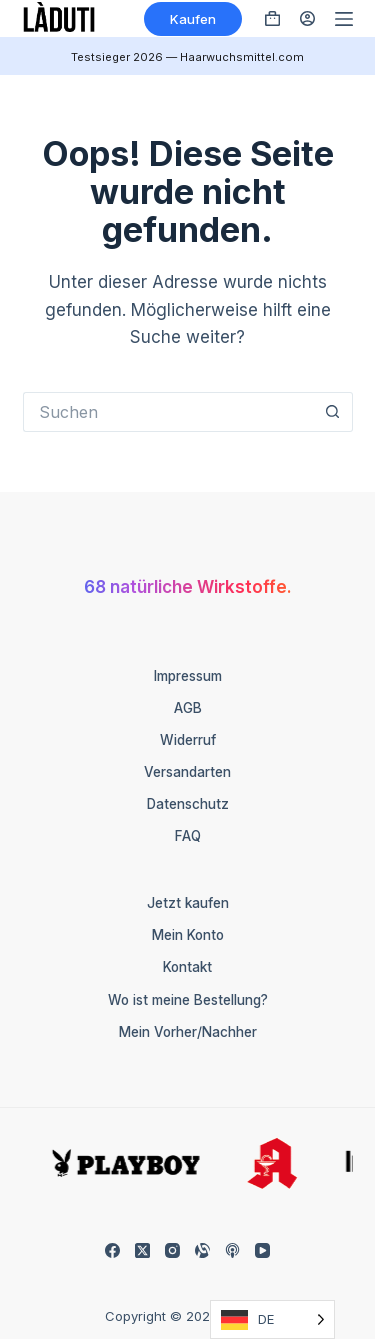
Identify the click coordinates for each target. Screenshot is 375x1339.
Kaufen (193, 19)
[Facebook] (112, 1250)
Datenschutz (188, 804)
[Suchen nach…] (168, 412)
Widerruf (188, 740)
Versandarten (187, 772)
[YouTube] (262, 1250)
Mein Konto (188, 935)
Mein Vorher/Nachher (188, 1032)
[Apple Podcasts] (232, 1250)
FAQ (188, 836)
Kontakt (187, 967)
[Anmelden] (307, 18)
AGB (188, 708)
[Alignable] (202, 1250)
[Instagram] (172, 1250)
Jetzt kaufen (188, 903)
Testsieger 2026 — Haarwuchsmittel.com (187, 57)
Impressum (188, 676)
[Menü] (344, 19)
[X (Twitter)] (142, 1250)
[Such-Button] (333, 412)
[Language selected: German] (272, 1319)
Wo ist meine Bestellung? (188, 1000)
